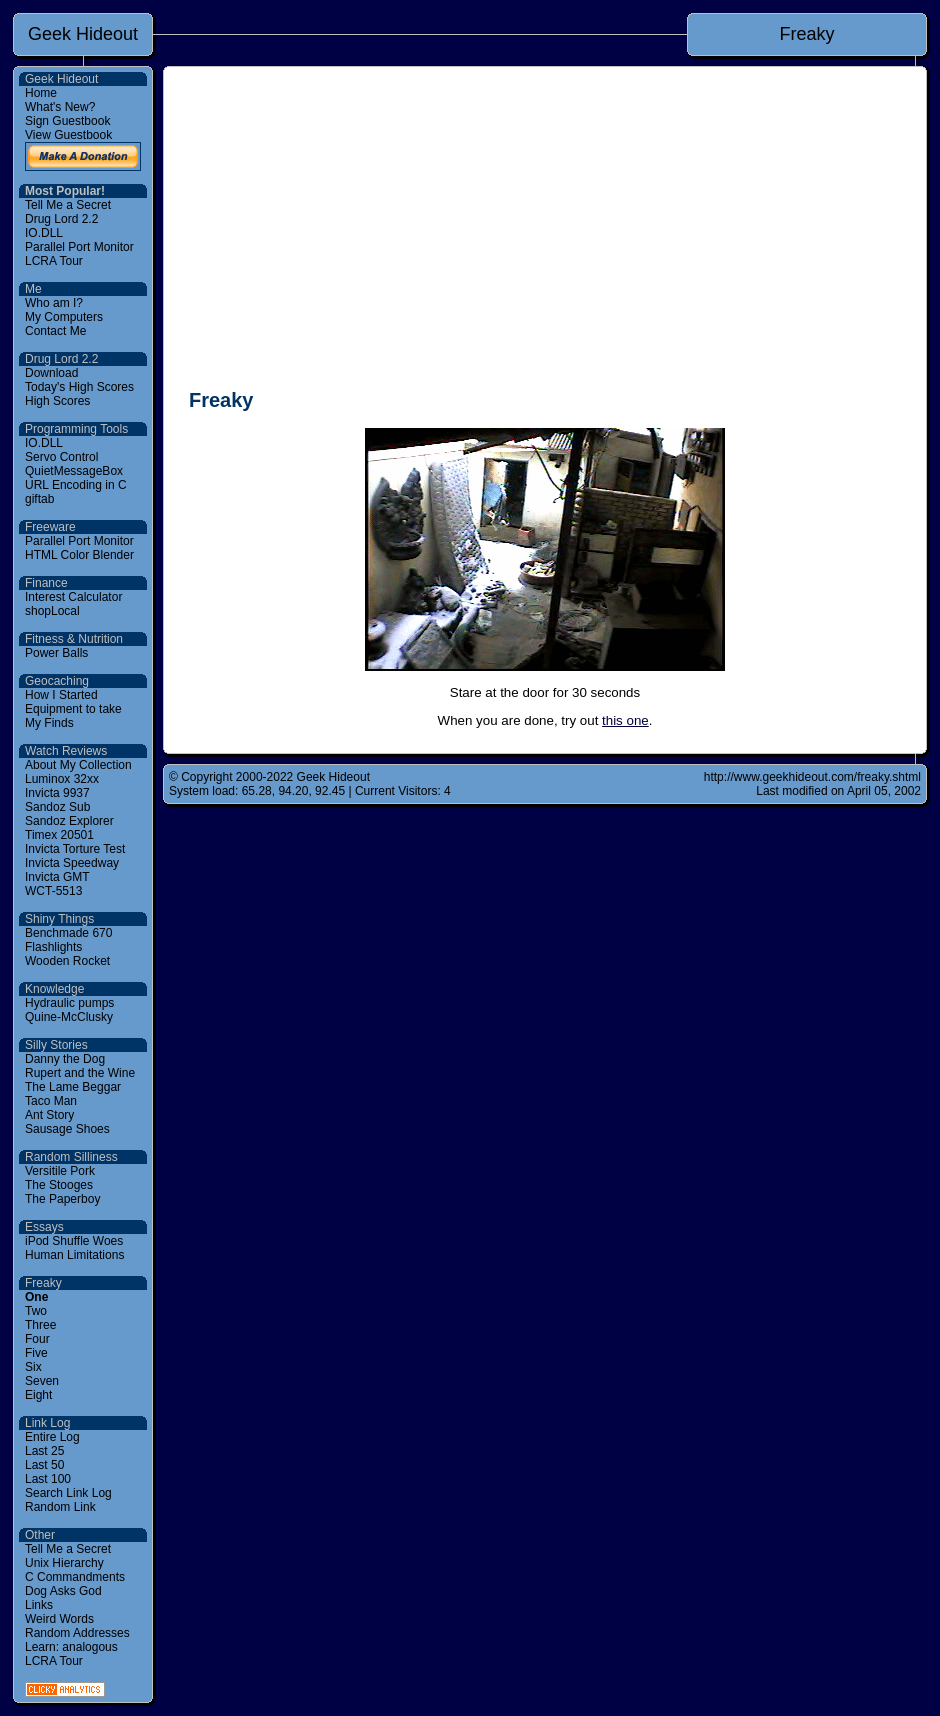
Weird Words (59, 1619)
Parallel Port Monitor (79, 247)
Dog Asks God (63, 1591)
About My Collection (78, 765)
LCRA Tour (54, 261)
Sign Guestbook (67, 121)
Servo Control (61, 457)
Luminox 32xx (62, 779)
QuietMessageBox (74, 471)
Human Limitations (74, 1255)
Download (51, 373)
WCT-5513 (53, 891)
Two (36, 1311)
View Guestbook (68, 135)
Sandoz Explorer (69, 821)
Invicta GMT (57, 877)
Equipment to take (73, 709)
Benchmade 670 (68, 933)
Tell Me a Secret (68, 205)
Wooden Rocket (67, 961)
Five (36, 1353)
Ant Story (49, 1115)
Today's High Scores (79, 387)
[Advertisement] (545, 232)
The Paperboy (62, 1199)
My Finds (49, 723)
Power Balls (56, 653)
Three (40, 1325)
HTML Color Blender (79, 555)
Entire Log (52, 1437)
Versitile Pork (60, 1171)
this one (625, 720)
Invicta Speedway (72, 863)
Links (39, 1605)
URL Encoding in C (76, 485)
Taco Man (51, 1101)
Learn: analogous (71, 1647)
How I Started (61, 695)
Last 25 (44, 1451)
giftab (39, 499)
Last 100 (48, 1479)
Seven (42, 1381)
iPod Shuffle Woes (74, 1241)
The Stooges (59, 1185)
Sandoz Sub (57, 807)
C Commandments (75, 1577)
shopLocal (52, 611)
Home (41, 93)
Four (37, 1339)
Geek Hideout (83, 34)
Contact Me (55, 331)
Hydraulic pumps (69, 1003)
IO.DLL (44, 233)
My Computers (64, 317)
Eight (38, 1395)
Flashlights (53, 947)
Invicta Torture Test (75, 849)
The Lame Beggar (73, 1087)
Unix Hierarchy (64, 1563)
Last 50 (44, 1465)
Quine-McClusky (69, 1017)
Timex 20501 (59, 835)
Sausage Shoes (67, 1129)
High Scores (57, 401)
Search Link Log (68, 1493)
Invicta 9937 (57, 793)
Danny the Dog (65, 1059)
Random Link (60, 1507)
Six (33, 1367)
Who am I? (54, 303)
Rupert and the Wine (80, 1073)
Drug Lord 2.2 (61, 219)
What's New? (60, 107)
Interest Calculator (73, 597)
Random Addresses (77, 1633)
